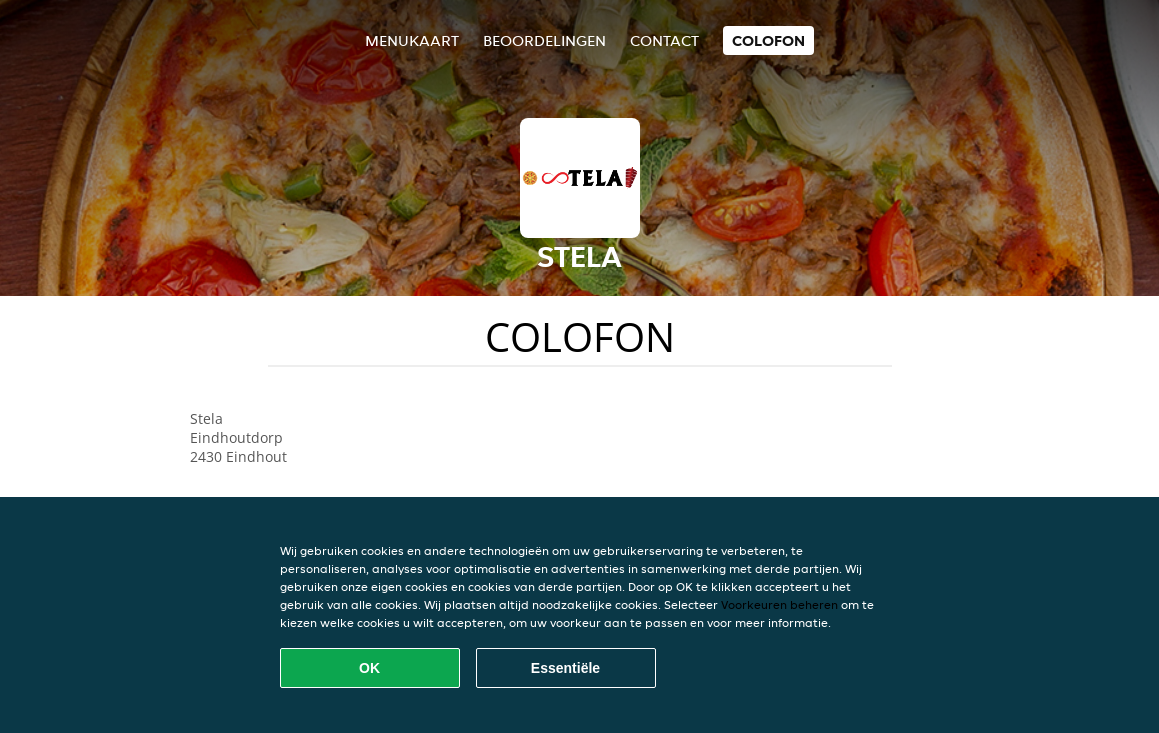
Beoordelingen (544, 40)
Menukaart (412, 40)
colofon (768, 40)
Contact (664, 40)
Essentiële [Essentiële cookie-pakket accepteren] (565, 668)
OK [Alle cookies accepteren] (369, 668)
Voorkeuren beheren (779, 604)
